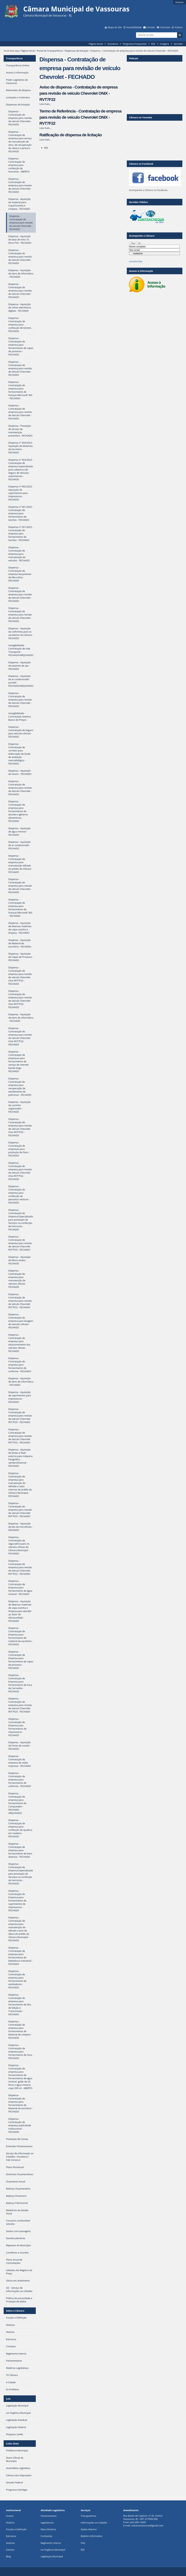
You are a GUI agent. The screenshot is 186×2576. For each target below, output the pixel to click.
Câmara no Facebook (141, 163)
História (10, 2522)
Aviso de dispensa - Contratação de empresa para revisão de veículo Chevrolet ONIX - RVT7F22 (78, 93)
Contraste (164, 27)
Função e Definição (16, 2529)
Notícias (10, 2543)
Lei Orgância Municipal (53, 2549)
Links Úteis (12, 2443)
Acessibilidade (133, 27)
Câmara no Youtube (140, 117)
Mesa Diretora (48, 2529)
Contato (150, 27)
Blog (8, 2556)
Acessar (179, 2)
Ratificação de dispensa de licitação (70, 135)
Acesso (9, 2515)
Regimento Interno (51, 2543)
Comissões (46, 2536)
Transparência (14, 58)
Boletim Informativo (91, 2536)
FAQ (83, 2543)
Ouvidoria (113, 43)
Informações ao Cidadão (94, 2522)
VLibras (179, 27)
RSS (153, 43)
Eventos (10, 2549)
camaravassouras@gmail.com (147, 2525)
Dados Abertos (89, 2529)
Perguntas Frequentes (135, 43)
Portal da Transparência (49, 50)
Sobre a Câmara (15, 2310)
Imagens (164, 43)
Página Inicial (96, 43)
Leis (8, 2398)
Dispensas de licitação (76, 50)
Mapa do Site (115, 27)
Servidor (178, 43)
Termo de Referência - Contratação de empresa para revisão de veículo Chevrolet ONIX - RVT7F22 (80, 117)
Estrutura (11, 2536)
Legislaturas (47, 2522)
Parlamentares (48, 2515)
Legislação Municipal (52, 2556)
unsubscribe (135, 261)
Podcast (133, 58)
